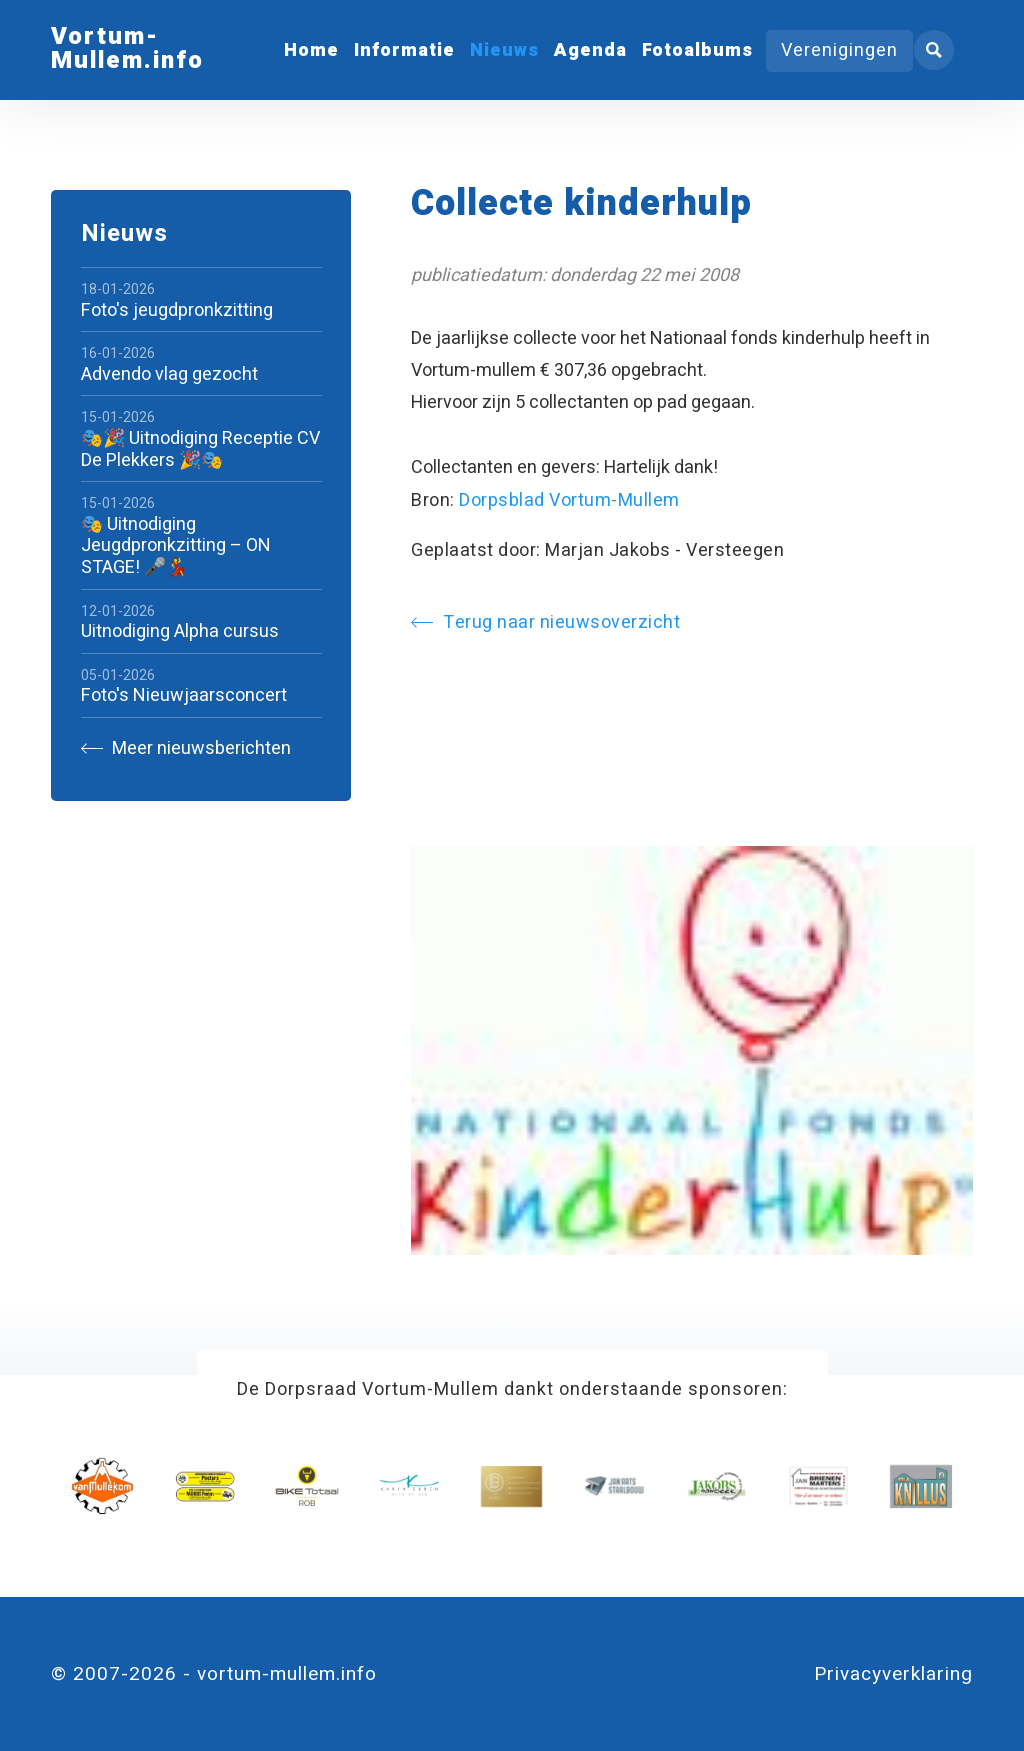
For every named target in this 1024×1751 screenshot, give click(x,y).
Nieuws (504, 50)
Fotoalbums (697, 50)
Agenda (590, 50)
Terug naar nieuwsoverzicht (545, 622)
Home (311, 50)
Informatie (404, 50)
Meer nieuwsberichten (186, 748)
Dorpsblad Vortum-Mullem (569, 500)
